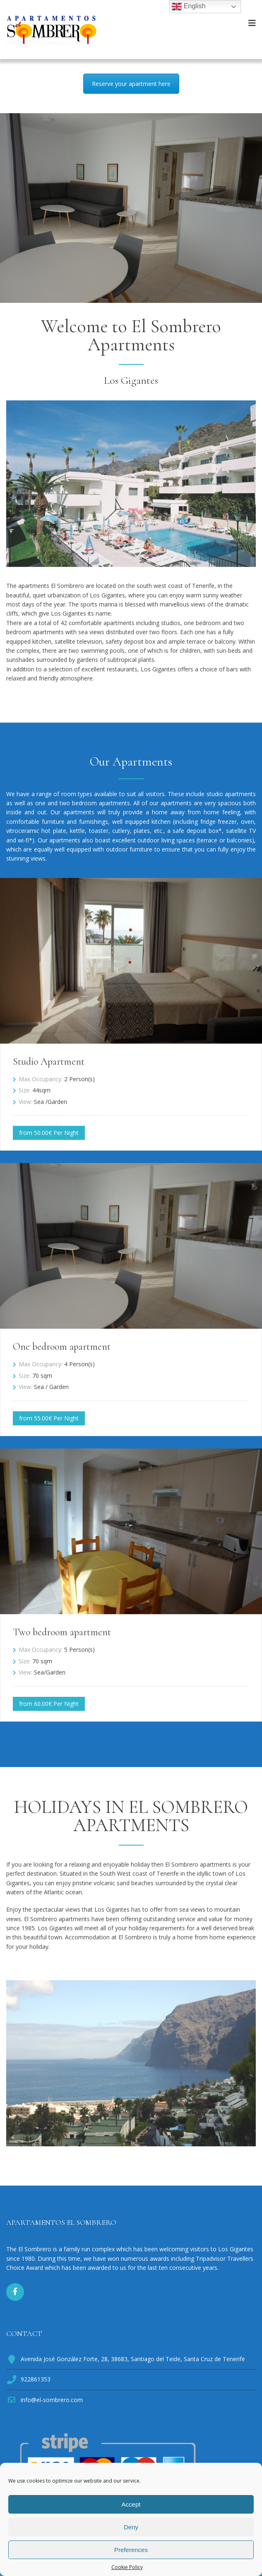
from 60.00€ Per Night (49, 1704)
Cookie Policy (127, 2567)
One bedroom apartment (62, 1347)
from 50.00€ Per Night (49, 1133)
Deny (131, 2527)
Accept (131, 2504)
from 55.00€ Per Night (49, 1418)
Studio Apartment (48, 1062)
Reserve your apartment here (131, 84)
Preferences (131, 2549)
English (188, 7)
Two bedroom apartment (62, 1632)
